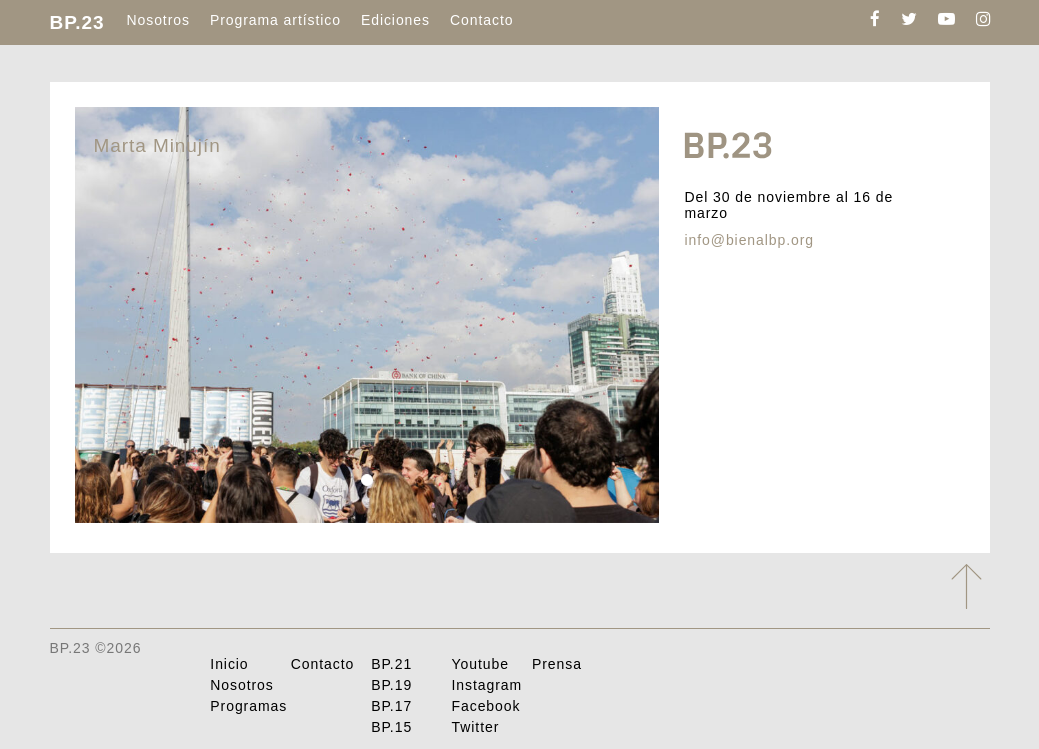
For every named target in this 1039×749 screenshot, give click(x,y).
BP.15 (391, 727)
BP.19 (391, 685)
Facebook (486, 706)
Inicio (229, 664)
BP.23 (77, 22)
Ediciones (395, 20)
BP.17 (391, 706)
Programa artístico (275, 20)
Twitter (476, 727)
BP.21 (391, 664)
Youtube (480, 664)
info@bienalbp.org (749, 240)
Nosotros (157, 20)
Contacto (481, 20)
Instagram (487, 685)
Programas (248, 706)
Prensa (557, 664)
